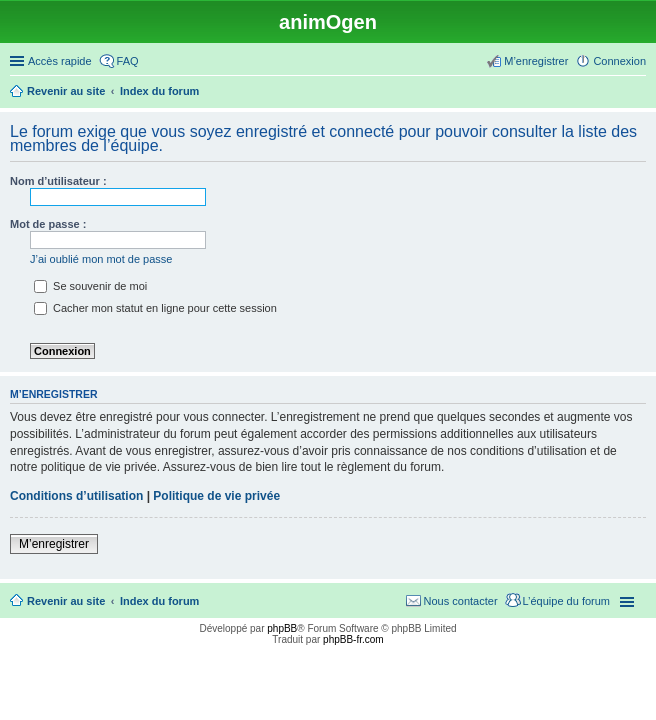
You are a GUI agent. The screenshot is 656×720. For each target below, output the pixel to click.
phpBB (282, 628)
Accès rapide (60, 61)
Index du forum (159, 601)
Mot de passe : (48, 224)
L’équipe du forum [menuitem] (566, 601)
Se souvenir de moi (90, 286)
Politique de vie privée (216, 496)
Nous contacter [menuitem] (461, 601)
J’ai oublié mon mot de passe (101, 259)
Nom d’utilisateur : (58, 181)
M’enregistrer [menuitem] (536, 61)
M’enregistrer (54, 544)
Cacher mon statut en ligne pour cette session (155, 308)
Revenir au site (66, 601)
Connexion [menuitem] (619, 61)
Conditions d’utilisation (76, 496)
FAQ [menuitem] (128, 61)
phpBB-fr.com (353, 639)
